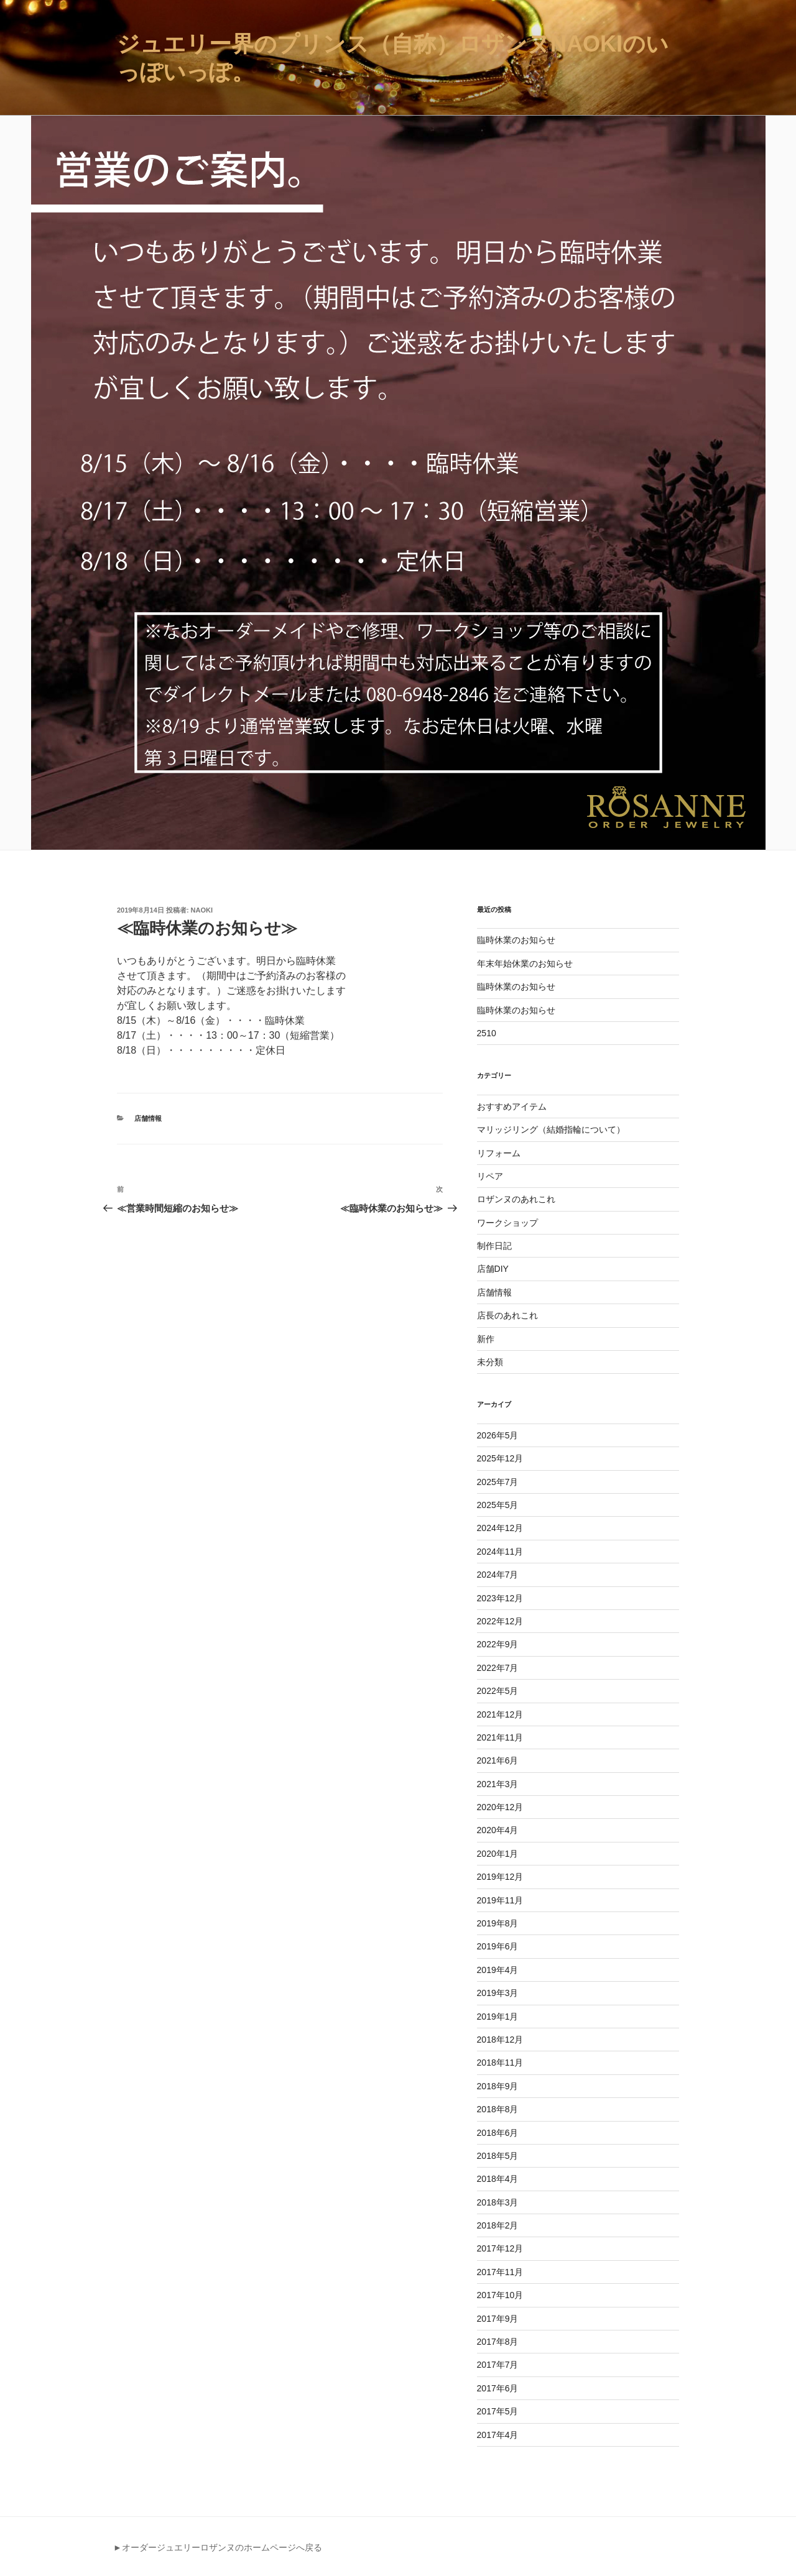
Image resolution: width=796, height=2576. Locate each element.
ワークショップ (507, 1223)
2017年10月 (500, 2295)
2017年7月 (498, 2365)
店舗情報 (148, 1118)
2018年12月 (500, 2040)
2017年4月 (498, 2435)
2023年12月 (500, 1598)
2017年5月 (498, 2411)
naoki (202, 910)
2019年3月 (498, 1993)
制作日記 (494, 1246)
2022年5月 (498, 1691)
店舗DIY (493, 1269)
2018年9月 (498, 2086)
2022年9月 (498, 1644)
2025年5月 (498, 1505)
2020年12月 (500, 1807)
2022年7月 (498, 1668)
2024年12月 (500, 1528)
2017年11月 (500, 2272)
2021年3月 (498, 1784)
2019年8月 (498, 1923)
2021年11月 (500, 1737)
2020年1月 (498, 1854)
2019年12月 (500, 1877)
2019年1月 (498, 2017)
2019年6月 (498, 1946)
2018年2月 (498, 2225)
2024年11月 (500, 1552)
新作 (485, 1339)
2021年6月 (498, 1760)
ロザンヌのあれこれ (516, 1199)
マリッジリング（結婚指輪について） (551, 1129)
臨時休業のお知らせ (516, 940)
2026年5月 (498, 1435)
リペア (490, 1176)
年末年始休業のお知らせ (525, 963)
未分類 (490, 1362)
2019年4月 (498, 1970)
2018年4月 (498, 2179)
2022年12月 (500, 1621)
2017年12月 (500, 2248)
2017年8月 (498, 2342)
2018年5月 (498, 2156)
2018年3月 (498, 2202)
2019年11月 (500, 1900)
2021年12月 (500, 1714)
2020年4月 (498, 1830)
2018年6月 (498, 2133)
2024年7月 (498, 1575)
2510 (486, 1033)
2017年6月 (498, 2388)
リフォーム (499, 1153)
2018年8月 (498, 2109)
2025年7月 (498, 1482)
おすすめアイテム (512, 1106)
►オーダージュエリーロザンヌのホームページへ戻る (217, 2547)
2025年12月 (500, 1458)
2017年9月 (498, 2319)
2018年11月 (500, 2063)
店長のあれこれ (507, 1315)
